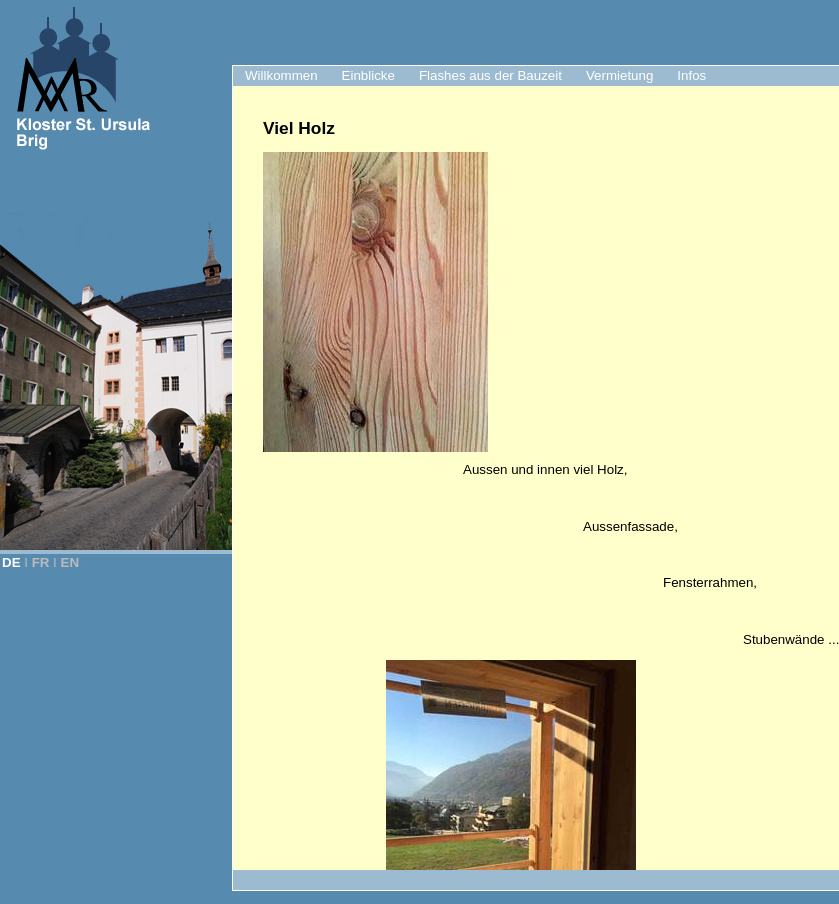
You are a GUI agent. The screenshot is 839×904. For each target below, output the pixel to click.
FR (41, 562)
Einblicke (368, 75)
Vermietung (619, 75)
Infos (691, 75)
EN (70, 562)
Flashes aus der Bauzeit (490, 75)
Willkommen (281, 75)
